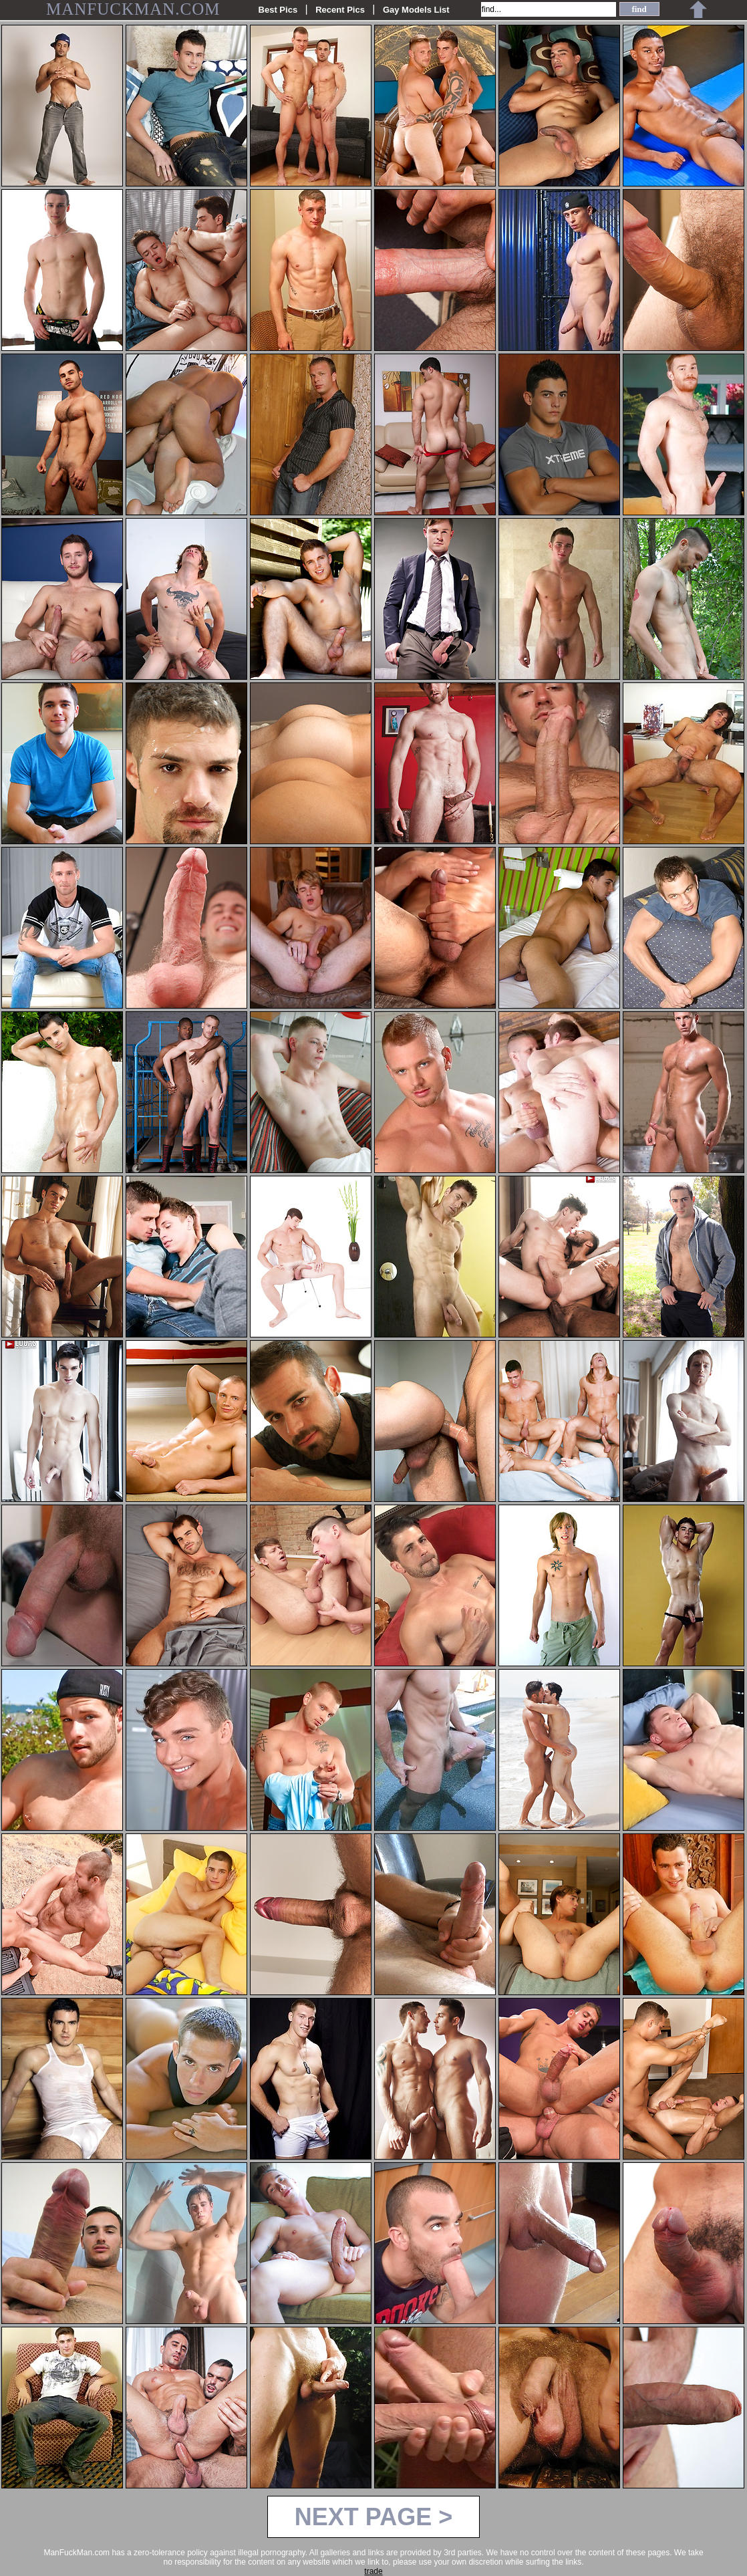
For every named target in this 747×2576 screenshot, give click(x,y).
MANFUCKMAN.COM (133, 9)
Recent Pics (340, 10)
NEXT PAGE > (373, 2517)
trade (373, 2571)
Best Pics (278, 10)
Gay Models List (416, 10)
